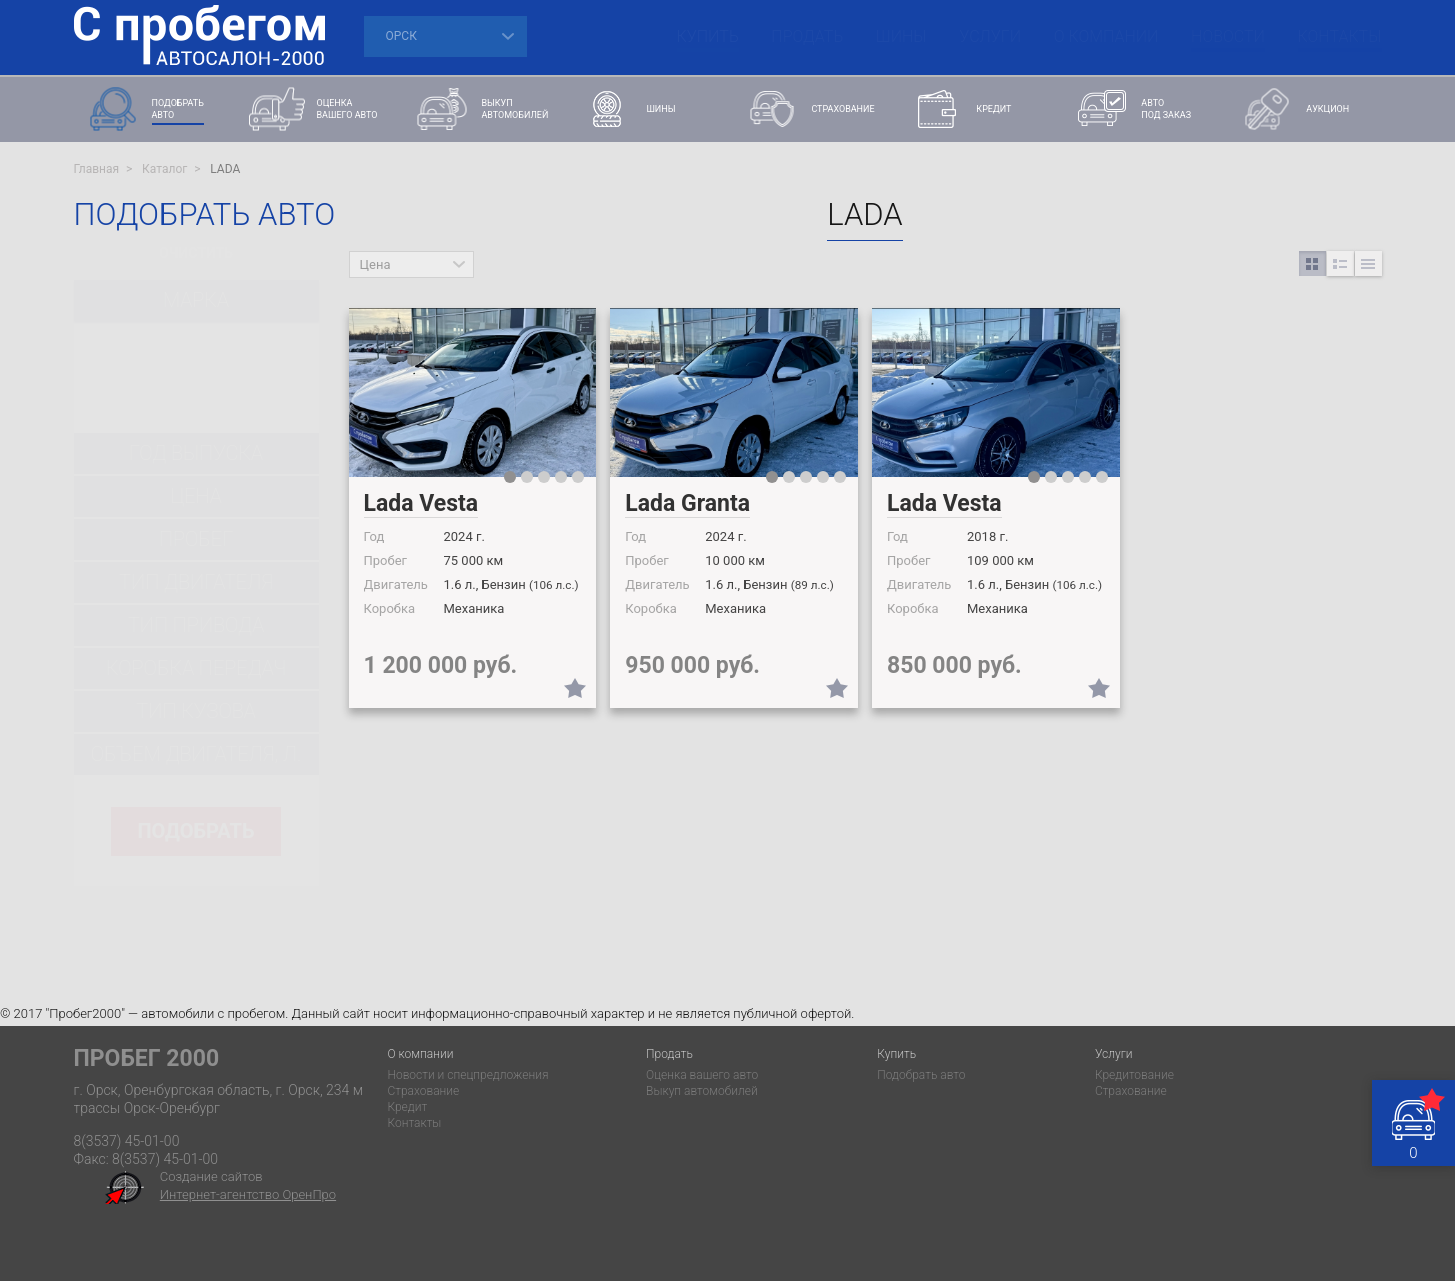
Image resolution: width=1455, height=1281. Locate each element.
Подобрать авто (921, 1075)
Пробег (196, 539)
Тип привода (196, 625)
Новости (1228, 36)
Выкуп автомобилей (702, 1091)
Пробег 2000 (147, 1058)
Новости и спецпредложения (467, 1075)
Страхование (423, 1091)
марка (196, 300)
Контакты (1340, 36)
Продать (807, 36)
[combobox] (196, 357)
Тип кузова (195, 711)
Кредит (407, 1107)
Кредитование (1134, 1075)
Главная (97, 169)
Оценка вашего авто (702, 1075)
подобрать (195, 831)
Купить (708, 36)
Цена (375, 264)
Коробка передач (196, 668)
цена (195, 496)
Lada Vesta (421, 503)
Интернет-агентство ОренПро (248, 1194)
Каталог (164, 169)
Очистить (196, 253)
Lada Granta (687, 503)
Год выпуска (196, 453)
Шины (901, 36)
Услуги (990, 36)
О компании (1106, 36)
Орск (401, 36)
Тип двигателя (196, 582)
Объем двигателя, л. (196, 754)
